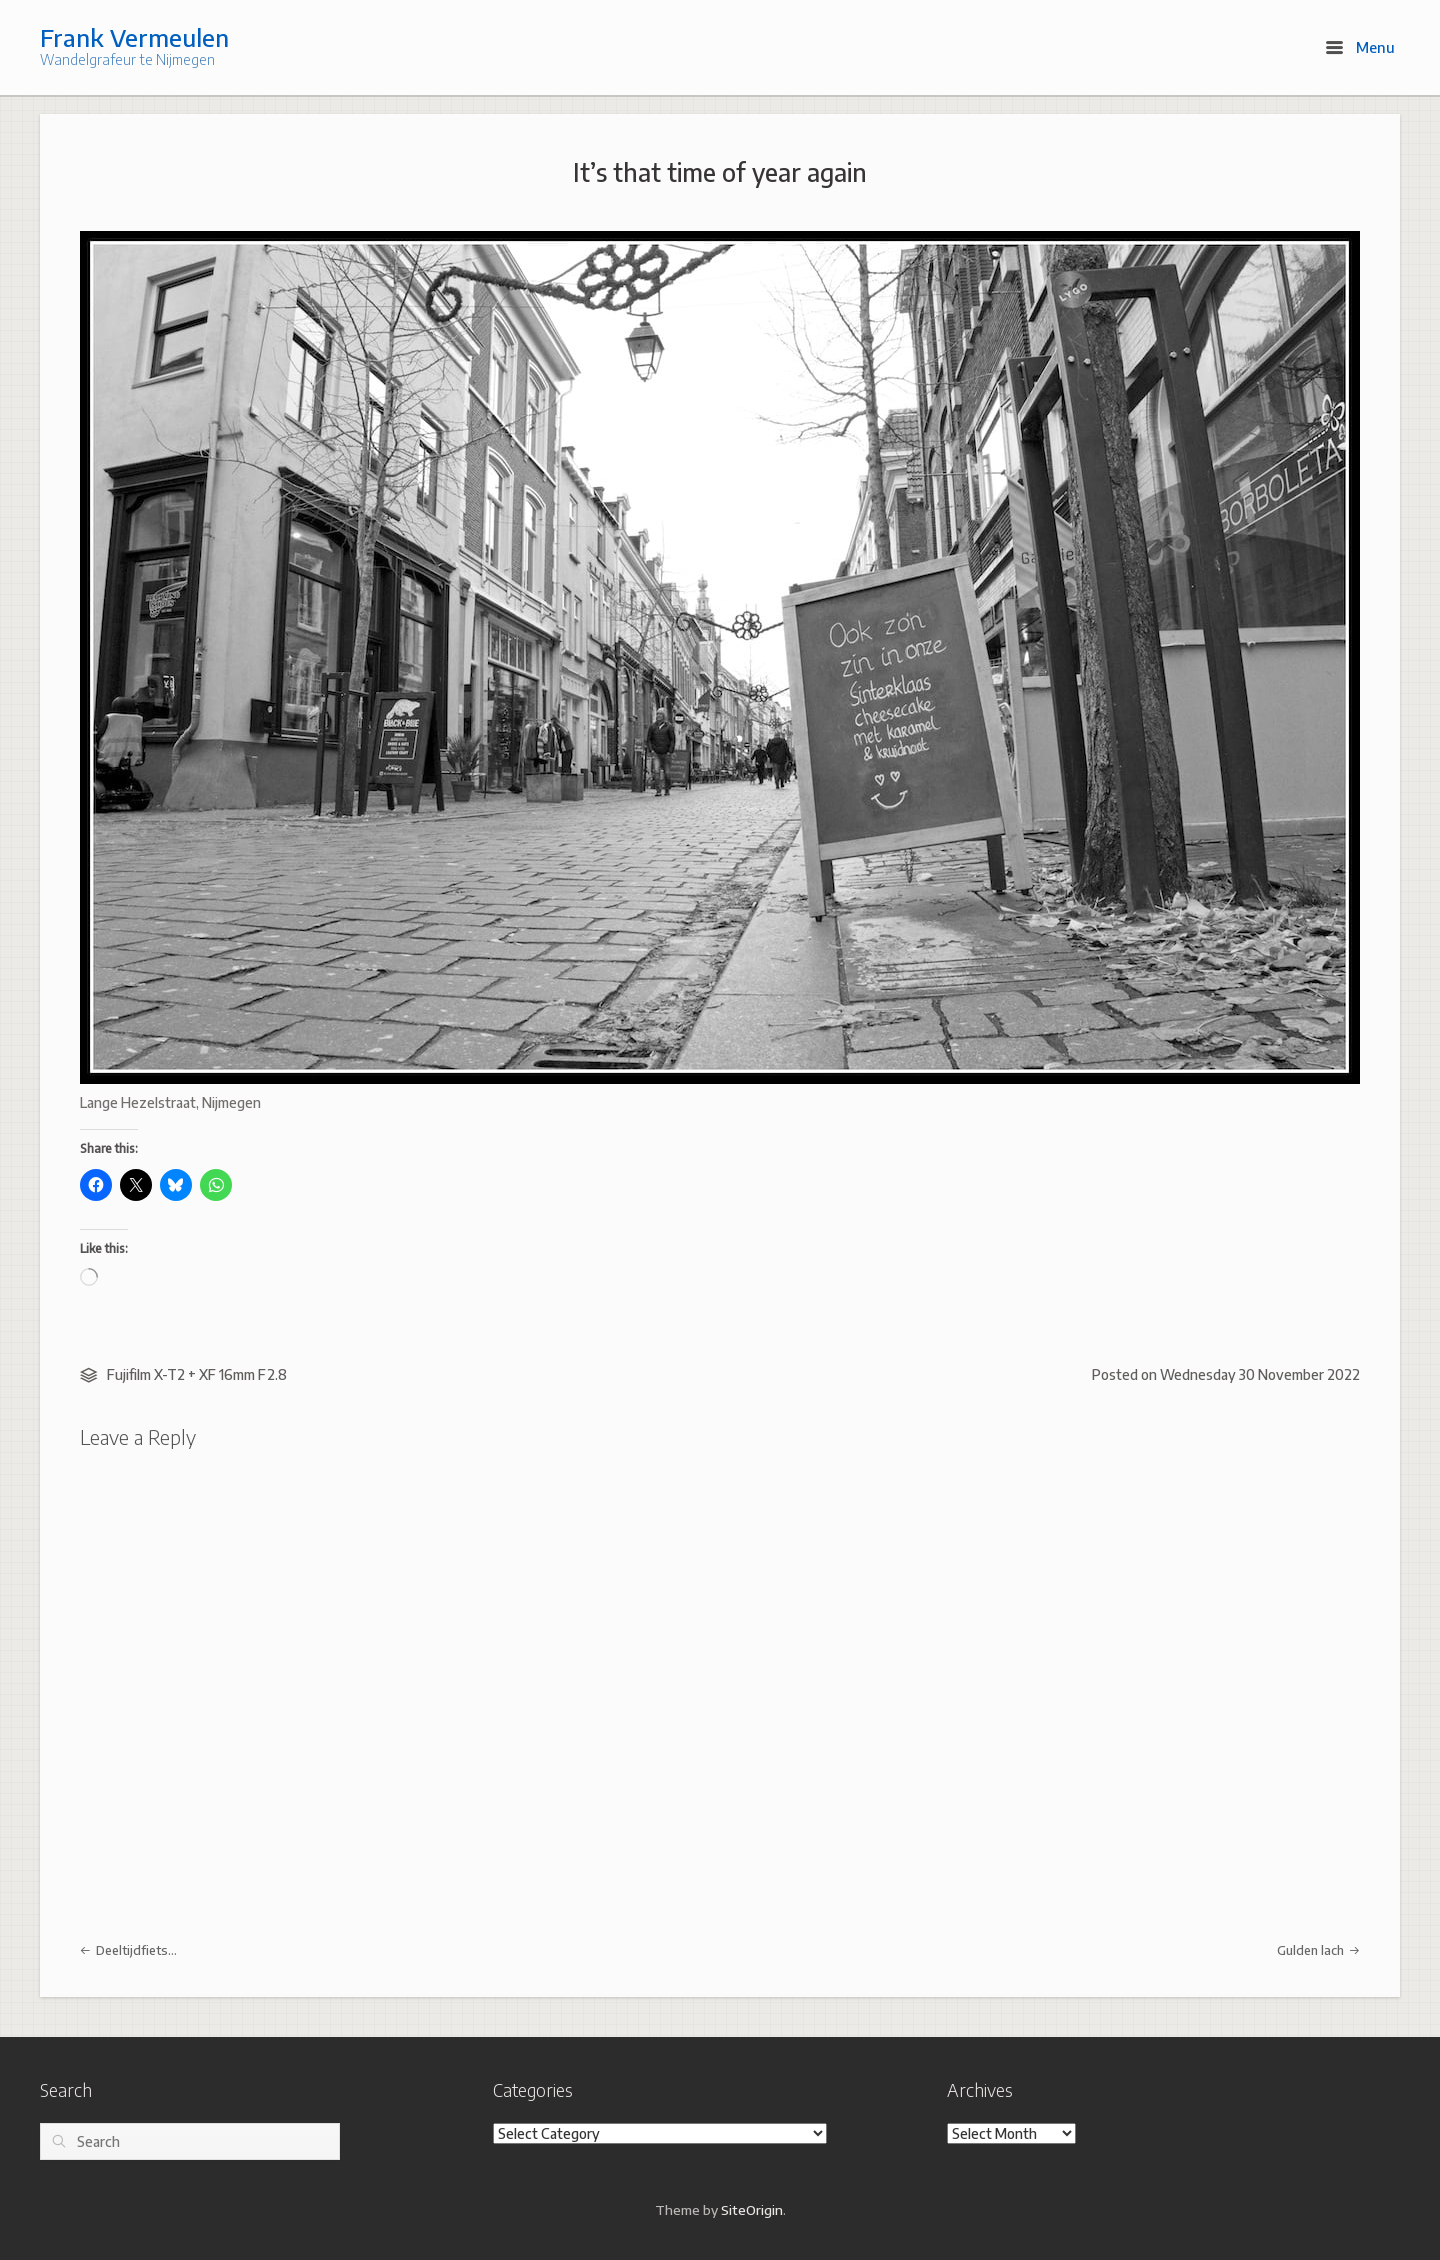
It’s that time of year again (720, 172)
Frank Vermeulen (134, 37)
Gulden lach (1318, 1950)
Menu (1360, 47)
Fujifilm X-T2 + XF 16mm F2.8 (197, 1374)
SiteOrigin (752, 2209)
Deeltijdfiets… (128, 1950)
